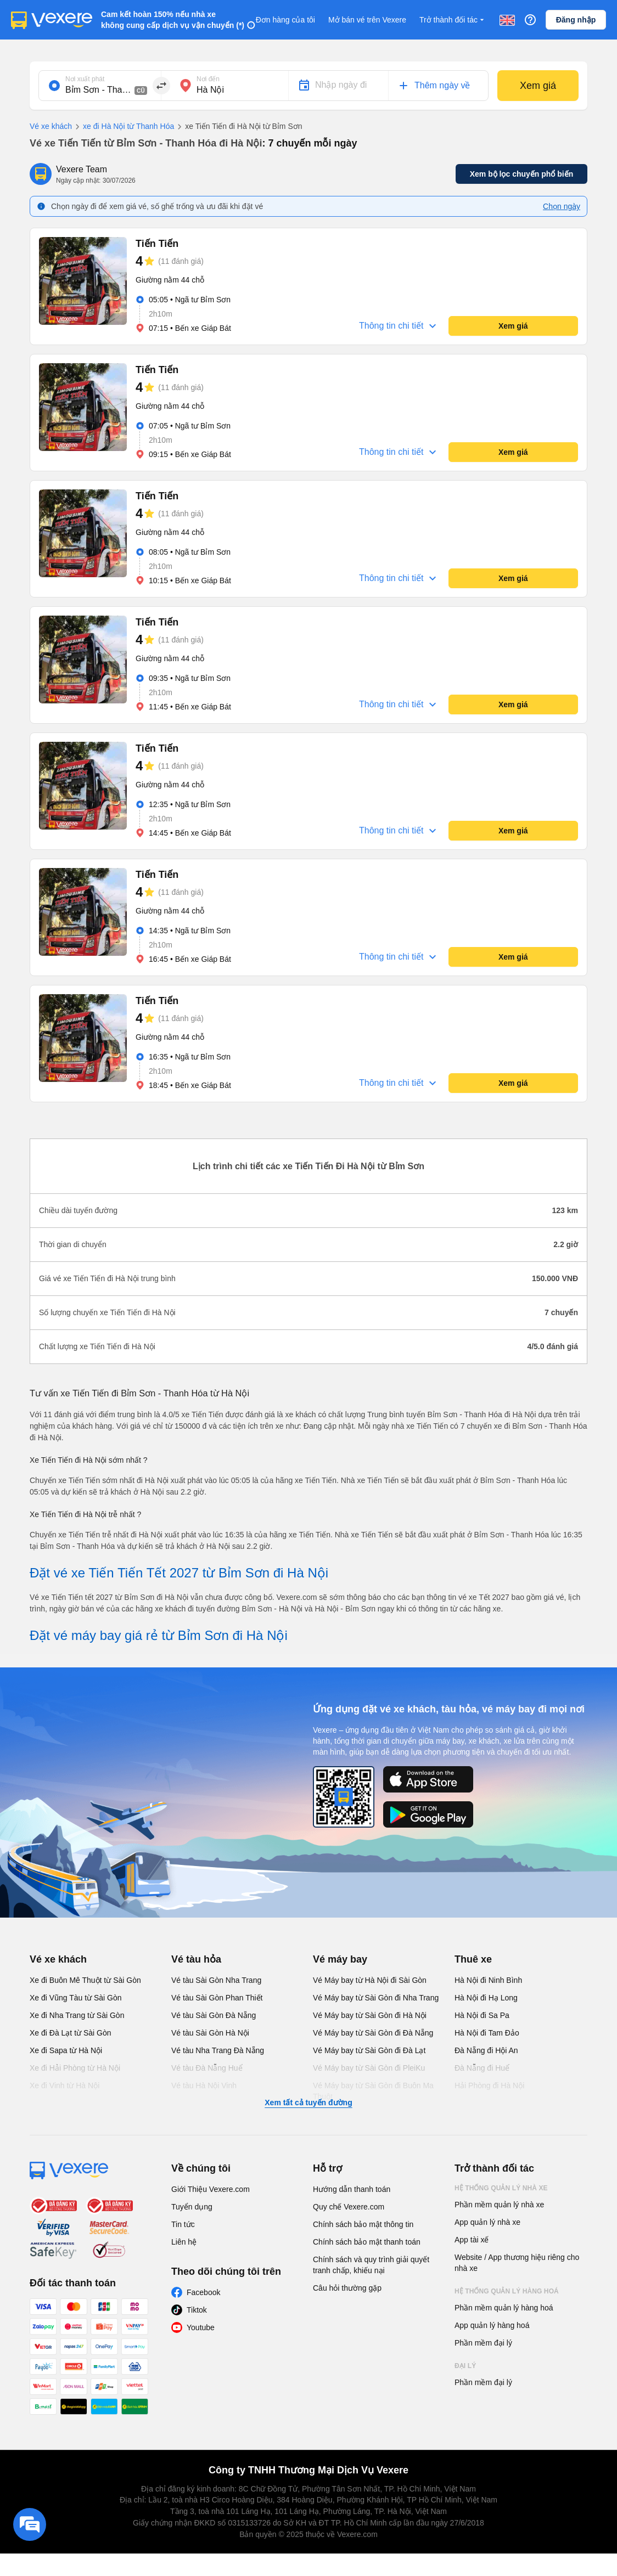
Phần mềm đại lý (483, 2342)
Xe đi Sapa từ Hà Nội (66, 2050)
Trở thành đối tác (452, 20)
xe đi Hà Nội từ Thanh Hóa (123, 126)
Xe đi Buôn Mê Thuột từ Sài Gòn (85, 1980)
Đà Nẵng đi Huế (482, 2068)
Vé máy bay (340, 1959)
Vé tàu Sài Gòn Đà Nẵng (213, 2015)
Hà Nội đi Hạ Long (486, 1997)
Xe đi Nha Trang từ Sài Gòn (77, 2015)
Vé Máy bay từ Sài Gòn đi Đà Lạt (369, 2050)
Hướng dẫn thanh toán (351, 2189)
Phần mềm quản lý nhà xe (499, 2204)
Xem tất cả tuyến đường (308, 2102)
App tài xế (472, 2239)
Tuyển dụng (191, 2206)
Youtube (201, 2327)
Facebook (203, 2292)
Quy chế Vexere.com (348, 2206)
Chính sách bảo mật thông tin (363, 2224)
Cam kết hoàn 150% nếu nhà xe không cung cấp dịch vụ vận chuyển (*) (172, 20)
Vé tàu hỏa (196, 1959)
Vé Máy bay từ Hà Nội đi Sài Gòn (370, 1980)
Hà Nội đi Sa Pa (482, 2015)
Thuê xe (473, 1959)
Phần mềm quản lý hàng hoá (504, 2307)
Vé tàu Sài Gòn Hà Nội (210, 2032)
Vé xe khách (51, 126)
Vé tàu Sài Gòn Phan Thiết (217, 1997)
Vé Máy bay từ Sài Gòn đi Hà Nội (370, 2015)
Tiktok (197, 2310)
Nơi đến (208, 79)
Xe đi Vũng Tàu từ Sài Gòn (76, 1997)
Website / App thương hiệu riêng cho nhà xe (517, 2263)
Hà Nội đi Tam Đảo (487, 2032)
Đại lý (465, 2366)
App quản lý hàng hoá (492, 2325)
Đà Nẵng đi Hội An (486, 2050)
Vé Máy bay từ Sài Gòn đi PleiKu (369, 2068)
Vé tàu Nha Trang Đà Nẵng (217, 2050)
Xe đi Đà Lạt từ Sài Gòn (70, 2032)
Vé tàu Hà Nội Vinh (204, 2085)
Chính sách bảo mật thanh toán (366, 2241)
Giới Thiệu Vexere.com (210, 2189)
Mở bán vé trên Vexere (367, 19)
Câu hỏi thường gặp (347, 2288)
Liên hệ (184, 2241)
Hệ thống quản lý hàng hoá (507, 2291)
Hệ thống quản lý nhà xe (501, 2188)
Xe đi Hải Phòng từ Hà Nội (75, 2068)
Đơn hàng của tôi (285, 19)
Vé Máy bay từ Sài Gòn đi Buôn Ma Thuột (373, 2091)
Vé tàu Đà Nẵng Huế (207, 2068)
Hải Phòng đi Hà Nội (489, 2085)
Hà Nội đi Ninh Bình (488, 1980)
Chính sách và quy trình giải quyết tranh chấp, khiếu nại (371, 2265)
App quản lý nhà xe (487, 2222)
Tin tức (183, 2224)
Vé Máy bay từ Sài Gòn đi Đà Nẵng (373, 2032)
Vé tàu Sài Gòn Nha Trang (216, 1980)
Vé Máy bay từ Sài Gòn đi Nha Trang (376, 1997)
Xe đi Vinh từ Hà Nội (64, 2085)
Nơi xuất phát (84, 79)
